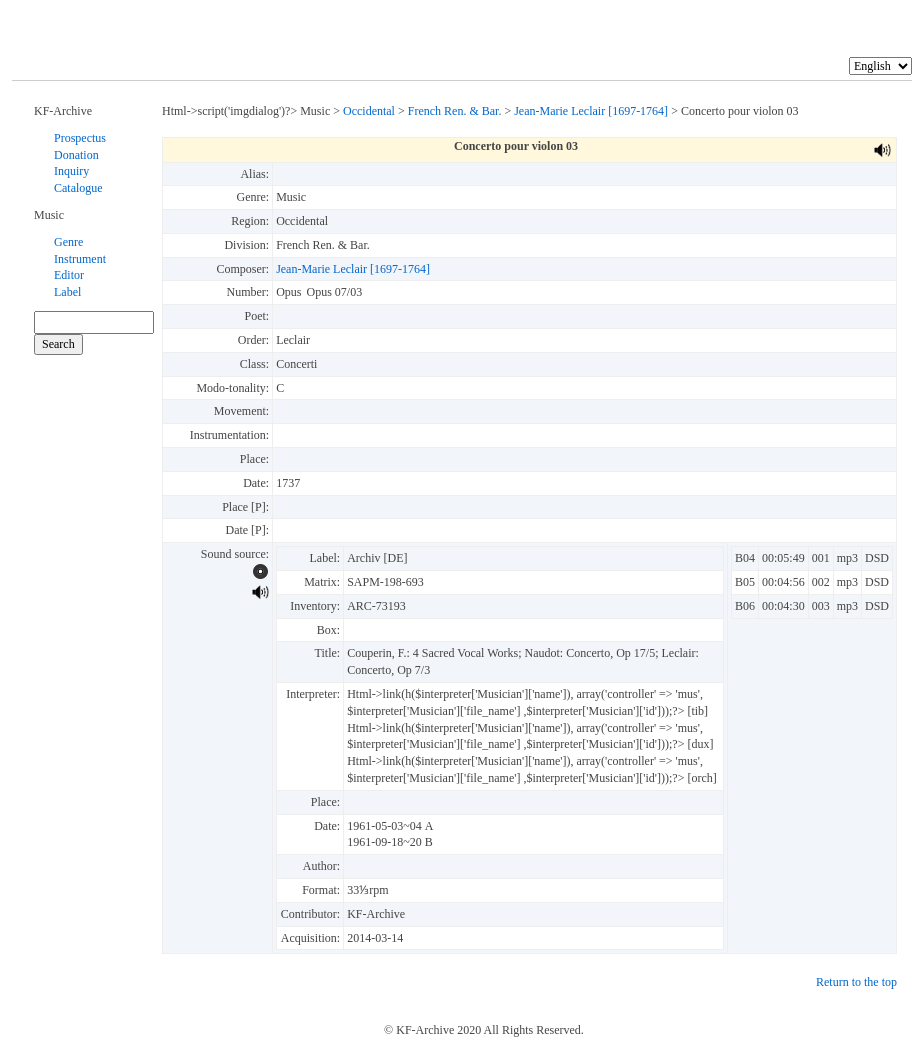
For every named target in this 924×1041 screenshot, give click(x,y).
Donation (76, 155)
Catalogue (78, 188)
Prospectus (80, 138)
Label (67, 292)
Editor (69, 275)
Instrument (80, 259)
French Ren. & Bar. (455, 111)
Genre (68, 242)
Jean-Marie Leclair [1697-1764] (591, 111)
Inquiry (71, 171)
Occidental (369, 111)
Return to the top (856, 982)
